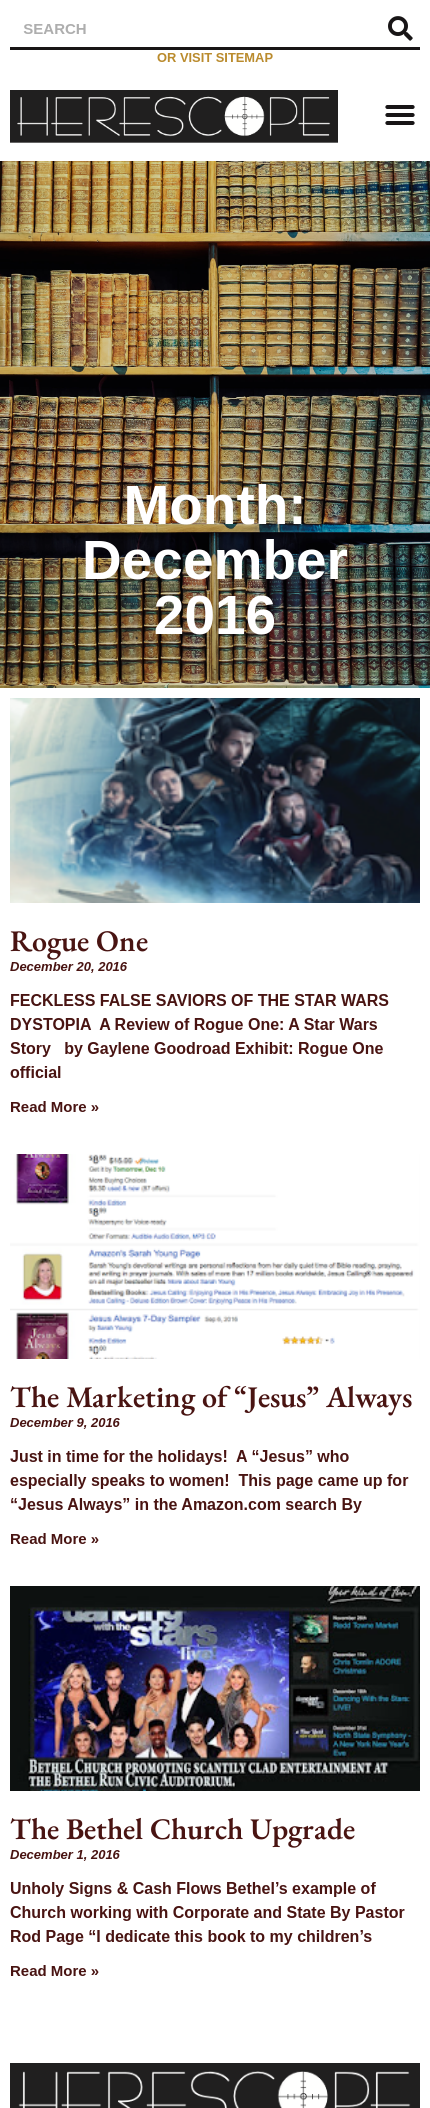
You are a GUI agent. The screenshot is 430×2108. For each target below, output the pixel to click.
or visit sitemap (215, 57)
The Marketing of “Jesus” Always (211, 1396)
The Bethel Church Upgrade (182, 1828)
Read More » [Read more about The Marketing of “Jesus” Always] (54, 1538)
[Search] (400, 28)
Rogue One (79, 940)
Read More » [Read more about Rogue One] (54, 1106)
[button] (400, 115)
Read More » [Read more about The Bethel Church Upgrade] (54, 1970)
